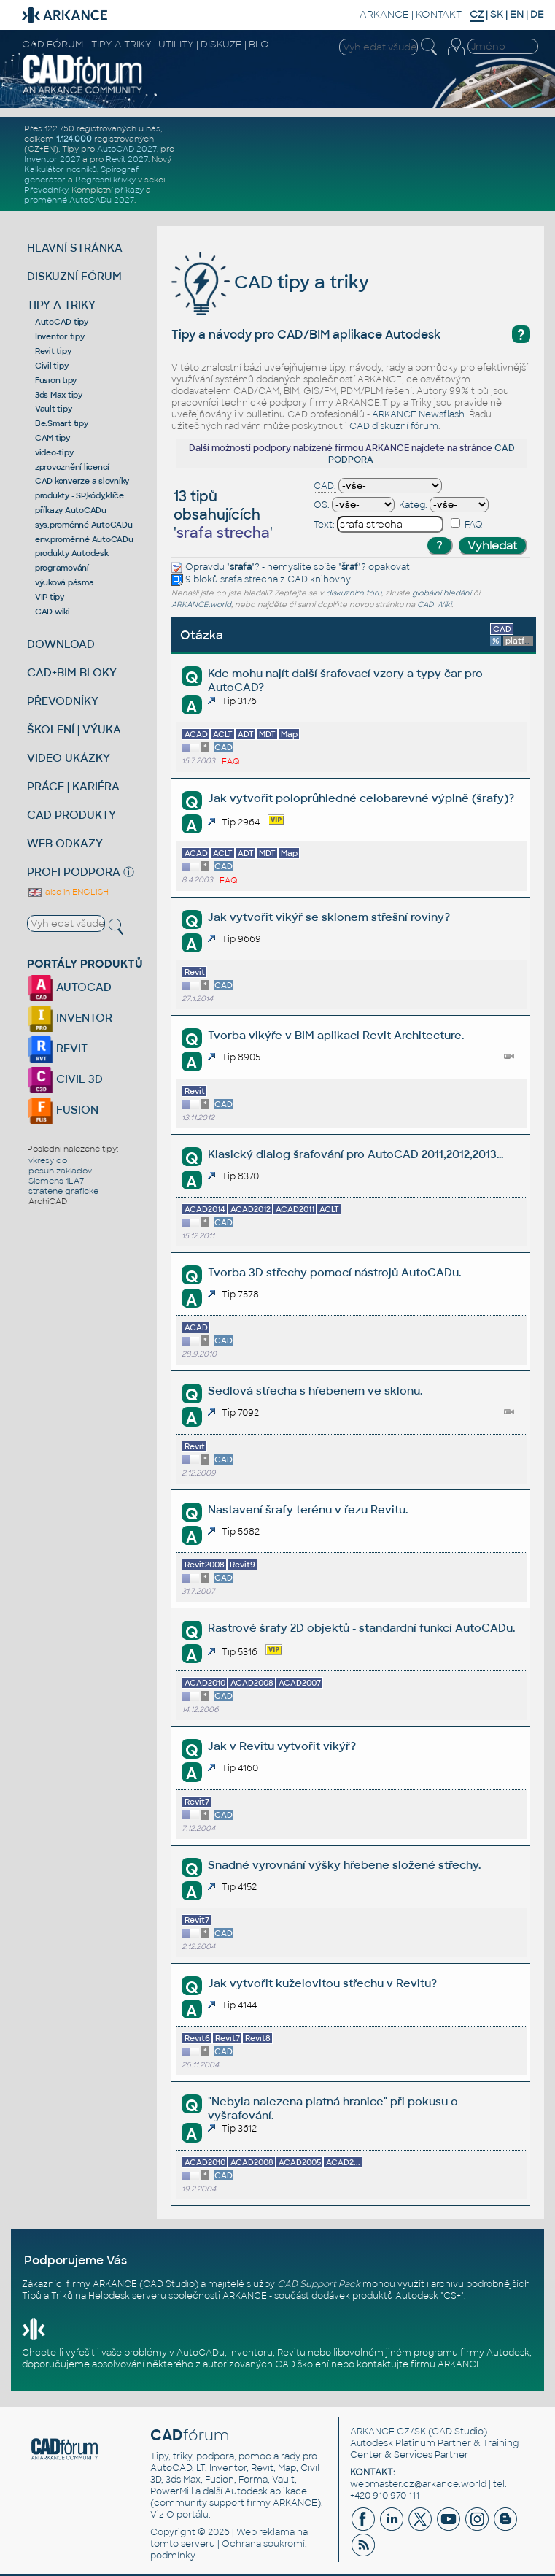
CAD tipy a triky (270, 282)
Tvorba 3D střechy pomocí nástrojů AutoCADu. (334, 1272)
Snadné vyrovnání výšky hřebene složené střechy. (344, 1865)
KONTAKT (439, 14)
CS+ (452, 2296)
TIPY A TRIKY (61, 305)
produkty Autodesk (72, 553)
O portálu (187, 2515)
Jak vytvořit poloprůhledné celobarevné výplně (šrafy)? (361, 798)
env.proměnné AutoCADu (84, 539)
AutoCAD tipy (61, 322)
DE (537, 14)
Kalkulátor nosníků (60, 169)
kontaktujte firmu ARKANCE (419, 2364)
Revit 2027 (127, 159)
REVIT (57, 1048)
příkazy (129, 190)
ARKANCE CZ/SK (388, 2431)
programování (62, 568)
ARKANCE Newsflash (418, 414)
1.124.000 (74, 139)
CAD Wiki (434, 604)
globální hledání (441, 593)
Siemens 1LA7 (56, 1181)
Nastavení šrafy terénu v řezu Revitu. (308, 1509)
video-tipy (54, 452)
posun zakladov (60, 1170)
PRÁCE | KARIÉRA (73, 786)
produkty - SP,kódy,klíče (79, 495)
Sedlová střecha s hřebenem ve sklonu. (315, 1390)
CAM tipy (52, 438)
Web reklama (265, 2532)
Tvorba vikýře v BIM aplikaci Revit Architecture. (336, 1035)
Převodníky (46, 190)
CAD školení (302, 2364)
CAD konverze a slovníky (82, 481)
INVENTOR (69, 1018)
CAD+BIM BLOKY (72, 672)
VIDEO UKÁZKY (68, 758)
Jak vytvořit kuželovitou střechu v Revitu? (322, 1983)
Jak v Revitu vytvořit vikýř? (282, 1746)
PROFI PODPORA (73, 872)
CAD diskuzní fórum (393, 426)
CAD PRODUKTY (71, 815)
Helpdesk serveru (127, 2296)
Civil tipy (52, 365)
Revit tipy (53, 351)
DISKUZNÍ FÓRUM (74, 276)
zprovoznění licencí (72, 467)
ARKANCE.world (201, 604)
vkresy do (47, 1160)
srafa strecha (249, 579)
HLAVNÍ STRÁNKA (75, 248)
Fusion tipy (56, 380)
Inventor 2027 (52, 159)
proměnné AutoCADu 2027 (79, 200)
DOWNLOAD (61, 644)
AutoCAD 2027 (127, 149)
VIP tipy (49, 597)
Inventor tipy (60, 336)
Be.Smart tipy (61, 423)
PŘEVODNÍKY (62, 701)
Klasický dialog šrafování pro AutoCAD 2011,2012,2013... (355, 1154)
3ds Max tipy (58, 395)
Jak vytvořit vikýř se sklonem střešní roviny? (329, 917)
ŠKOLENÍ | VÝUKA (74, 729)
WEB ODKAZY (65, 843)
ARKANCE (384, 14)
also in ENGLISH (68, 892)
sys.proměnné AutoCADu (84, 525)
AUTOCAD (69, 987)
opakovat (389, 567)
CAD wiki (52, 611)
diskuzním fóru (353, 593)
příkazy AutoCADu (70, 510)
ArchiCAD (47, 1201)
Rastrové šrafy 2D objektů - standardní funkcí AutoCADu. (361, 1628)
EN (517, 14)
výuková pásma (64, 582)
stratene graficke (63, 1191)
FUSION (62, 1110)
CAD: (325, 486)
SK (496, 14)
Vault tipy (53, 409)
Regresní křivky (105, 179)
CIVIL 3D (65, 1079)
